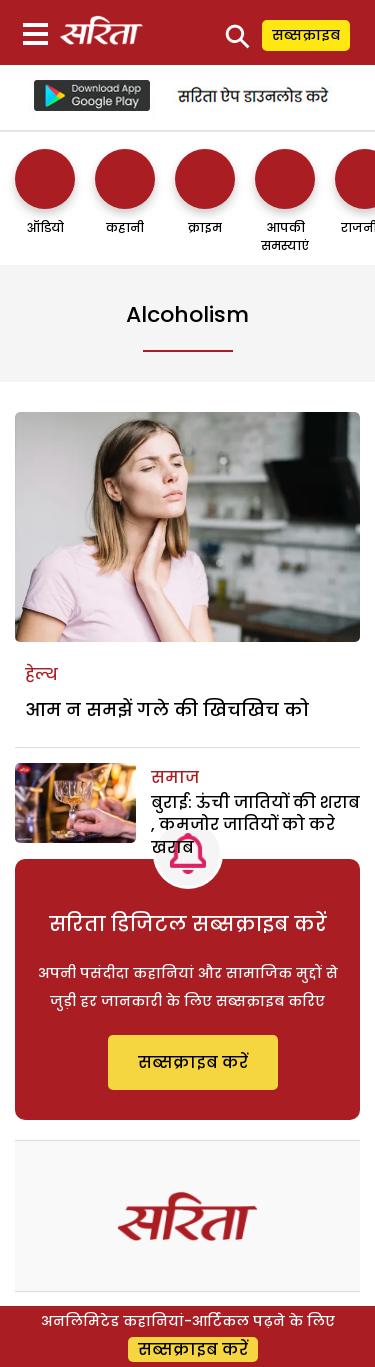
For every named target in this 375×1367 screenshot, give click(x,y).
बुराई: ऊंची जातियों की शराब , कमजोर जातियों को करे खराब (255, 825)
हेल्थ (41, 674)
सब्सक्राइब (306, 35)
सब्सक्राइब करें (193, 1062)
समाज (175, 777)
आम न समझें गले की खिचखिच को (167, 709)
